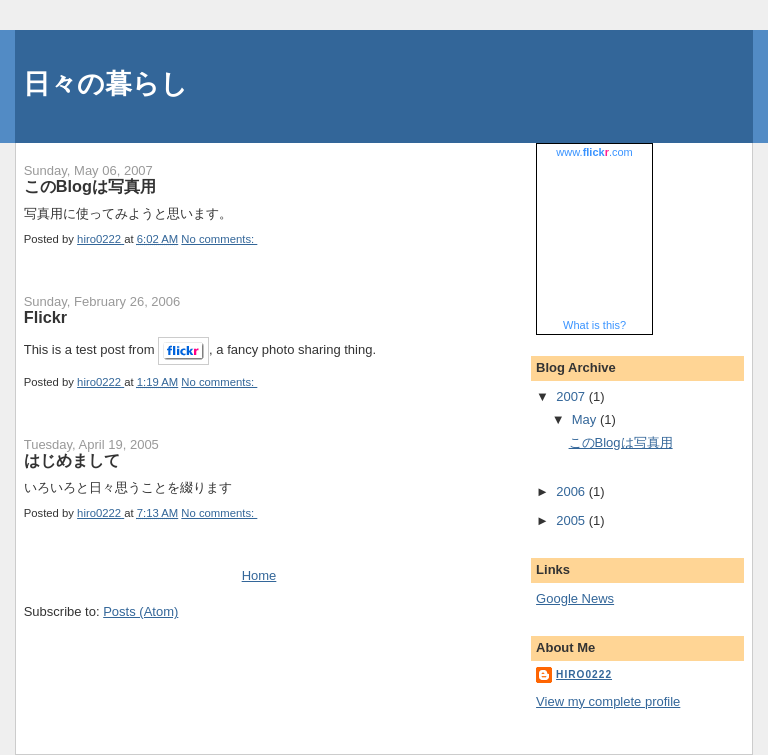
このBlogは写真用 (90, 186)
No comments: (219, 239)
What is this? (594, 325)
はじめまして (72, 460)
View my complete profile (608, 701)
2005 (572, 520)
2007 (572, 396)
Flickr (45, 317)
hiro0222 (584, 674)
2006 (572, 491)
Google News (575, 598)
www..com (594, 152)
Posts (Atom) (140, 611)
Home (259, 575)
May (586, 419)
